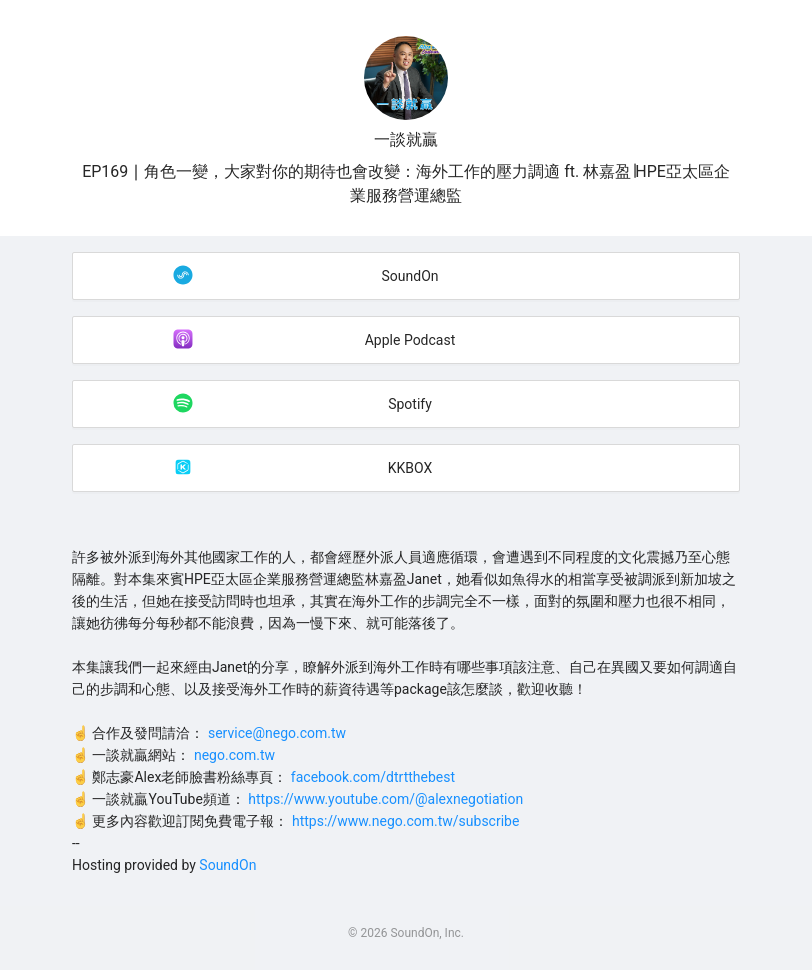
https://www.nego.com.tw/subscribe (405, 821)
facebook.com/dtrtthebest (373, 777)
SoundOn (227, 865)
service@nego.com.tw (277, 733)
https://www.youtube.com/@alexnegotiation (385, 799)
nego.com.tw (234, 755)
